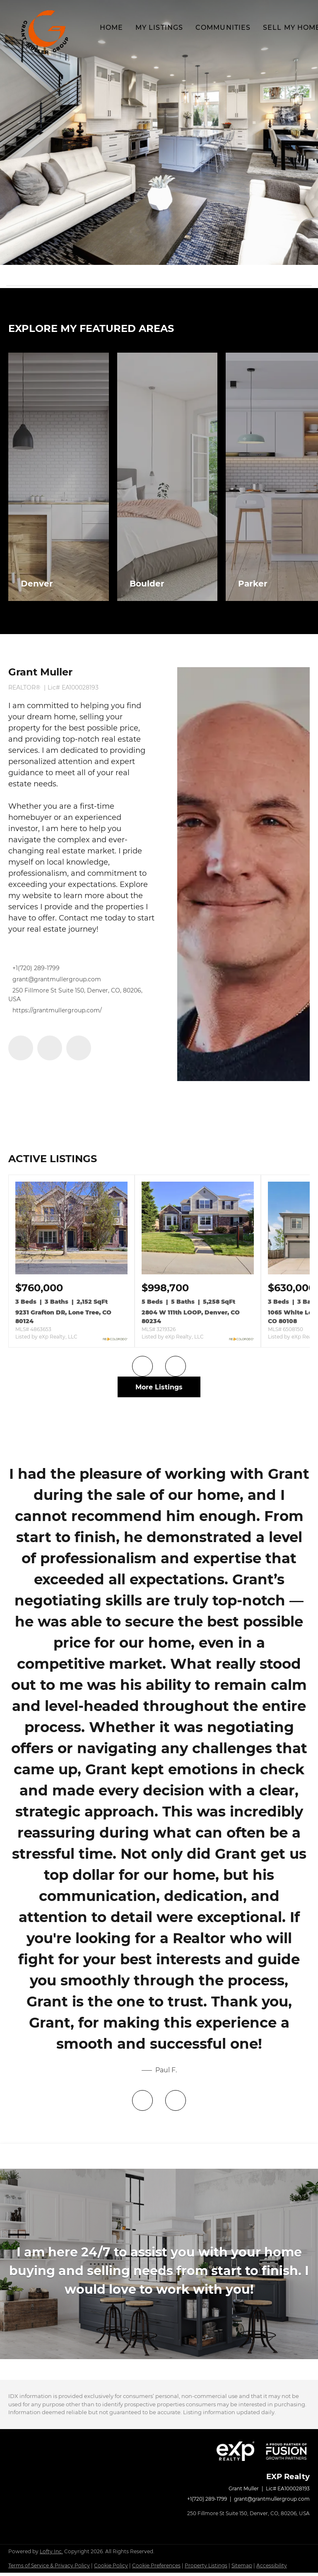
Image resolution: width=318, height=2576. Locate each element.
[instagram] (78, 1048)
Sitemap (241, 2569)
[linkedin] (49, 1048)
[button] (46, 32)
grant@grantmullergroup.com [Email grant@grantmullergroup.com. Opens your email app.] (56, 979)
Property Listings (206, 2569)
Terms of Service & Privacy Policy (49, 2569)
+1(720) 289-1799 (36, 968)
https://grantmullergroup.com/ (57, 1010)
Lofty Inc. (51, 2555)
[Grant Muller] (243, 874)
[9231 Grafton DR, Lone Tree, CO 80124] (71, 1272)
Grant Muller (40, 672)
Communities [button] (223, 27)
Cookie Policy (111, 2569)
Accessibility (271, 2569)
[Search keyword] (153, 275)
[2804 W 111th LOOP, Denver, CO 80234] (198, 1272)
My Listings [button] (159, 27)
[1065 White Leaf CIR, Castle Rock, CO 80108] (291, 1288)
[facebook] (20, 1048)
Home (111, 27)
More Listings (159, 1387)
